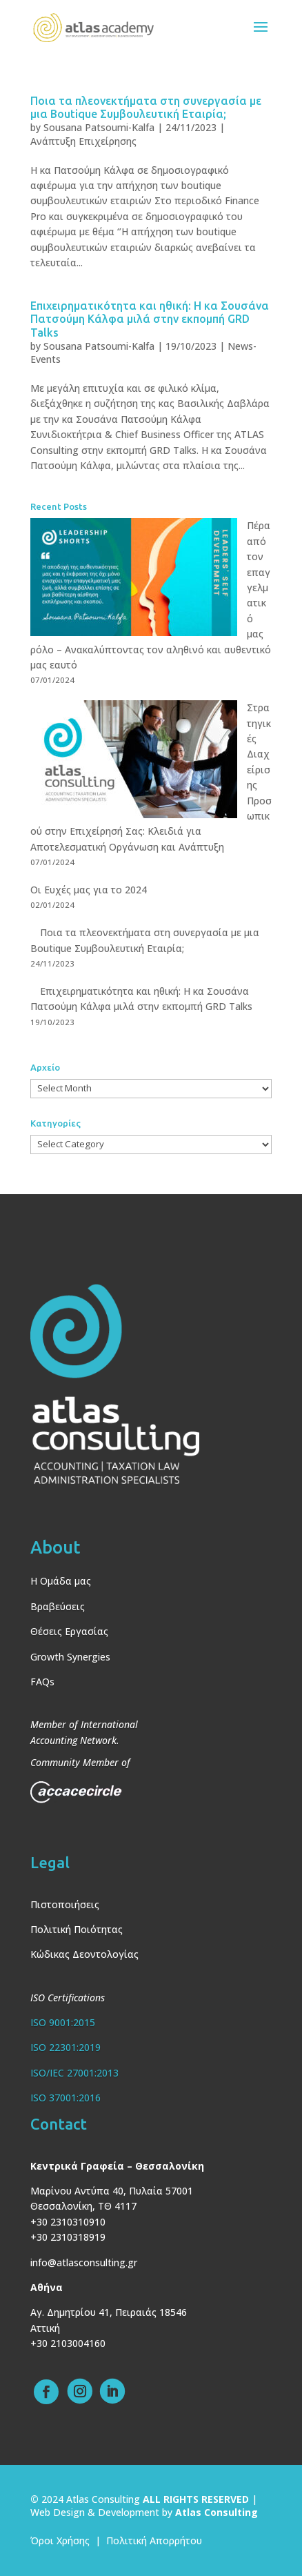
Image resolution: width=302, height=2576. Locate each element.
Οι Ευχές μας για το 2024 (88, 889)
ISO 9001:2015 (62, 2022)
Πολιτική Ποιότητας (76, 1929)
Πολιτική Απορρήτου (154, 2540)
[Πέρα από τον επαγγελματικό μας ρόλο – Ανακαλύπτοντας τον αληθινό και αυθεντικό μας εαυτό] (133, 579)
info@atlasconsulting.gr (83, 2262)
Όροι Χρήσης (60, 2540)
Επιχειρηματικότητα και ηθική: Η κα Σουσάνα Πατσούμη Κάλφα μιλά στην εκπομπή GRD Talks (149, 318)
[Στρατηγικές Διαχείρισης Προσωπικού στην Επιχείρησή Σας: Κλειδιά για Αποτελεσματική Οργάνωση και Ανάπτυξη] (133, 761)
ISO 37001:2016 (65, 2097)
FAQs (42, 1681)
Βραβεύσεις (57, 1606)
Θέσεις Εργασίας (69, 1631)
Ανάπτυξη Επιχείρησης (83, 141)
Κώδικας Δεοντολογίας (84, 1954)
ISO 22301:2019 (65, 2047)
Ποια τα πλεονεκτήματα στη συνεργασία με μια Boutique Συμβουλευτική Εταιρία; (145, 107)
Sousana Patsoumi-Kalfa (98, 127)
